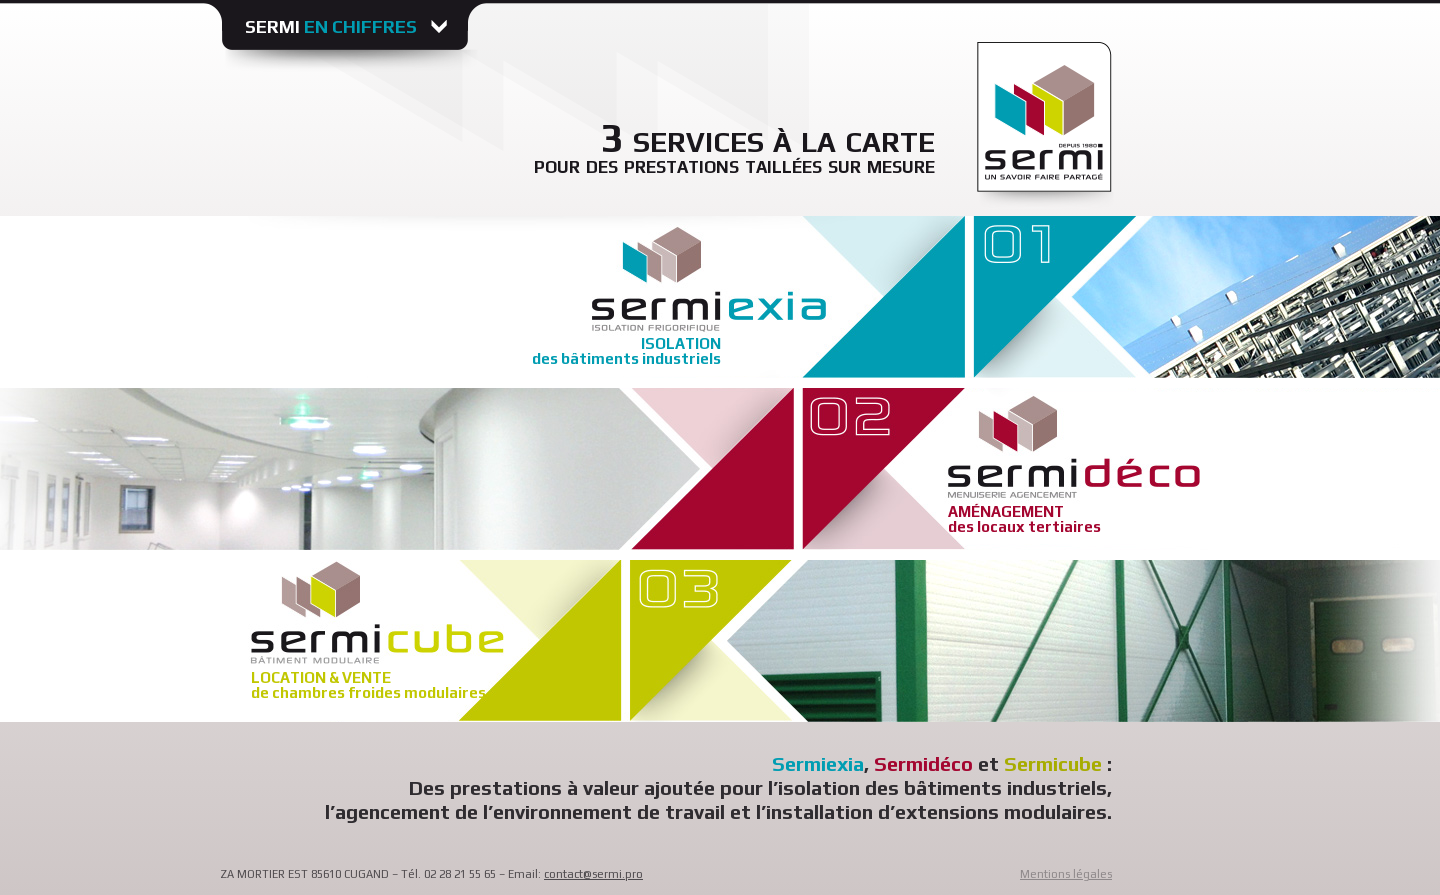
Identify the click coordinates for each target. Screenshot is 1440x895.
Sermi (333, 26)
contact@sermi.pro (593, 874)
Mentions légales (1066, 874)
